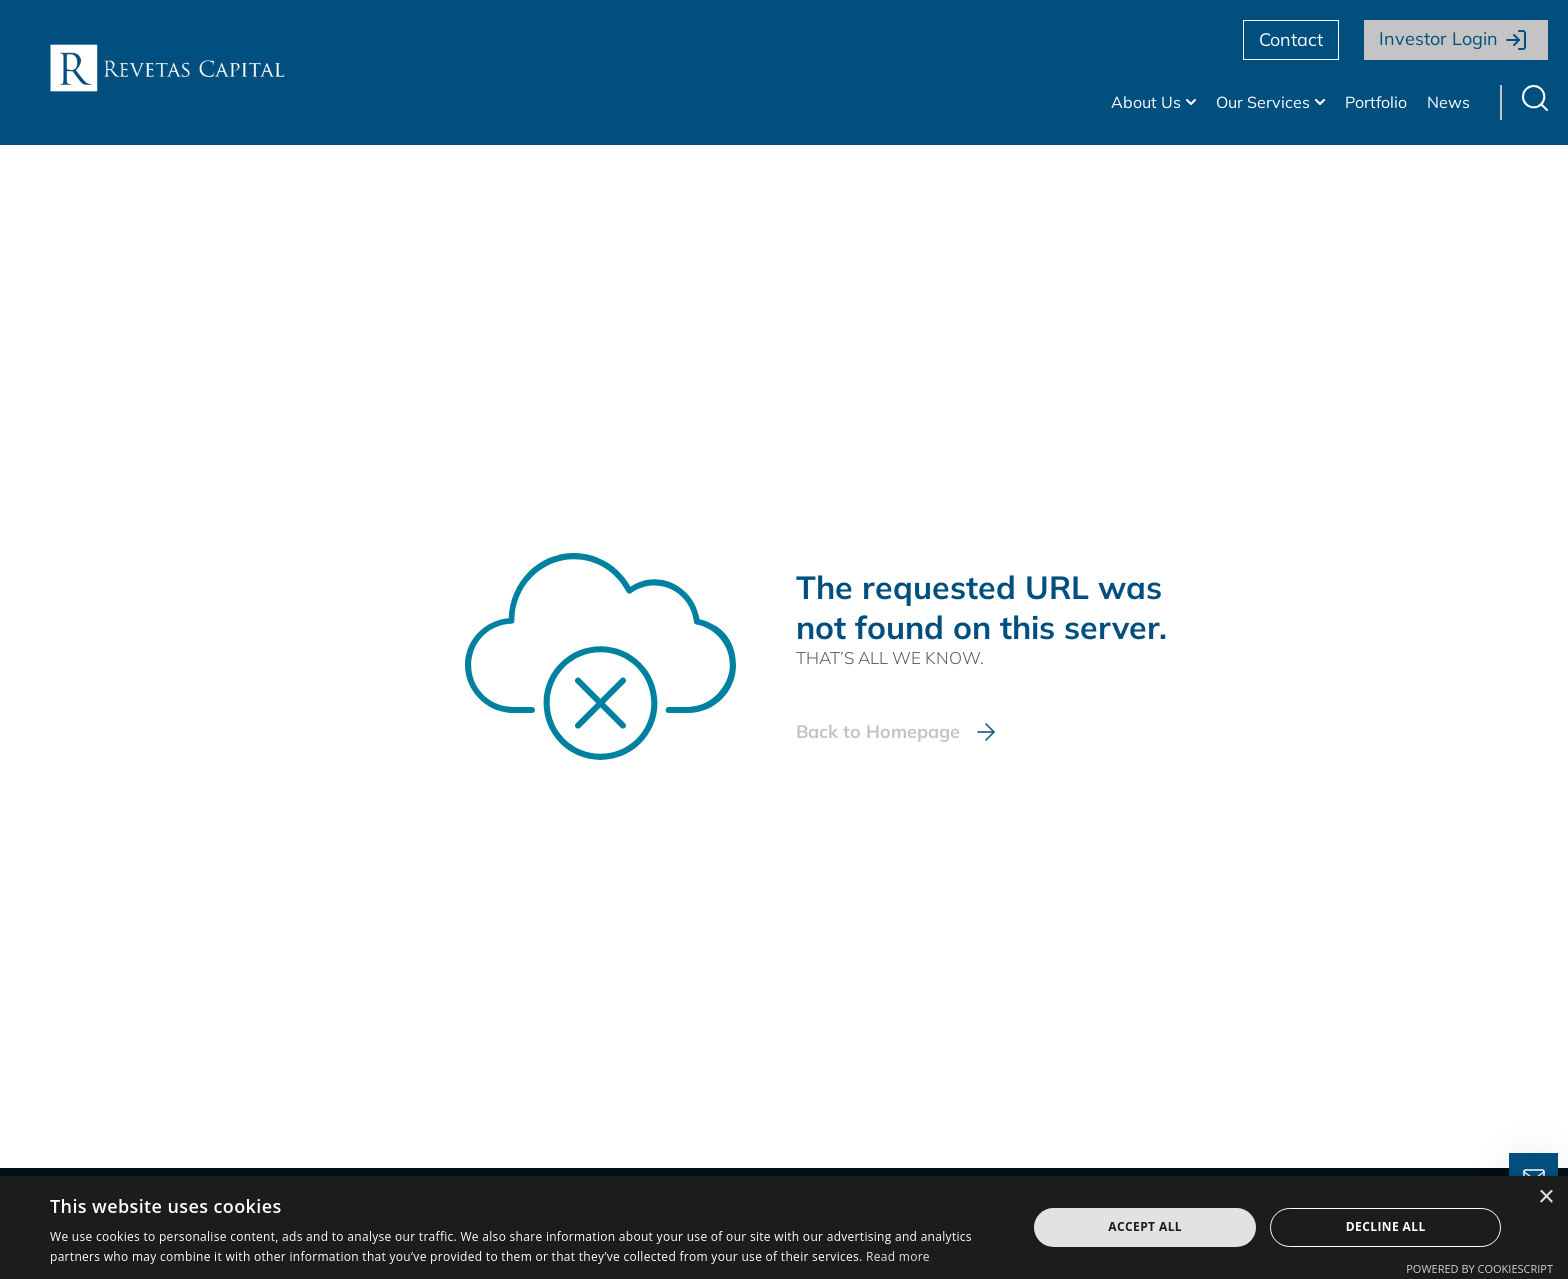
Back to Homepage (878, 731)
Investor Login (1438, 38)
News (1448, 102)
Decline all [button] (1386, 1226)
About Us (1146, 102)
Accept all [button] (1145, 1226)
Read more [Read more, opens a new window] (898, 1256)
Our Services (1263, 102)
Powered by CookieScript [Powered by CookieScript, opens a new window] (1479, 1268)
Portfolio (1376, 102)
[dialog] (784, 1227)
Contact (1291, 39)
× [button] (1545, 1197)
